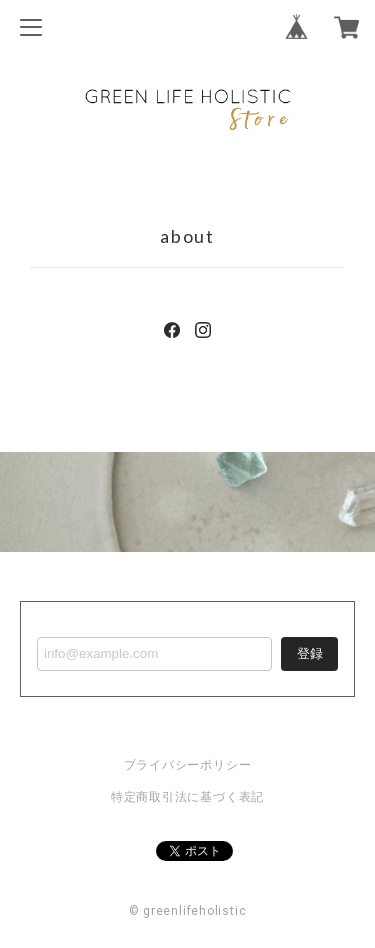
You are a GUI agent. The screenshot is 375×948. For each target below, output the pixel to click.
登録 (310, 653)
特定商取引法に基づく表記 (187, 797)
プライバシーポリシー (188, 765)
